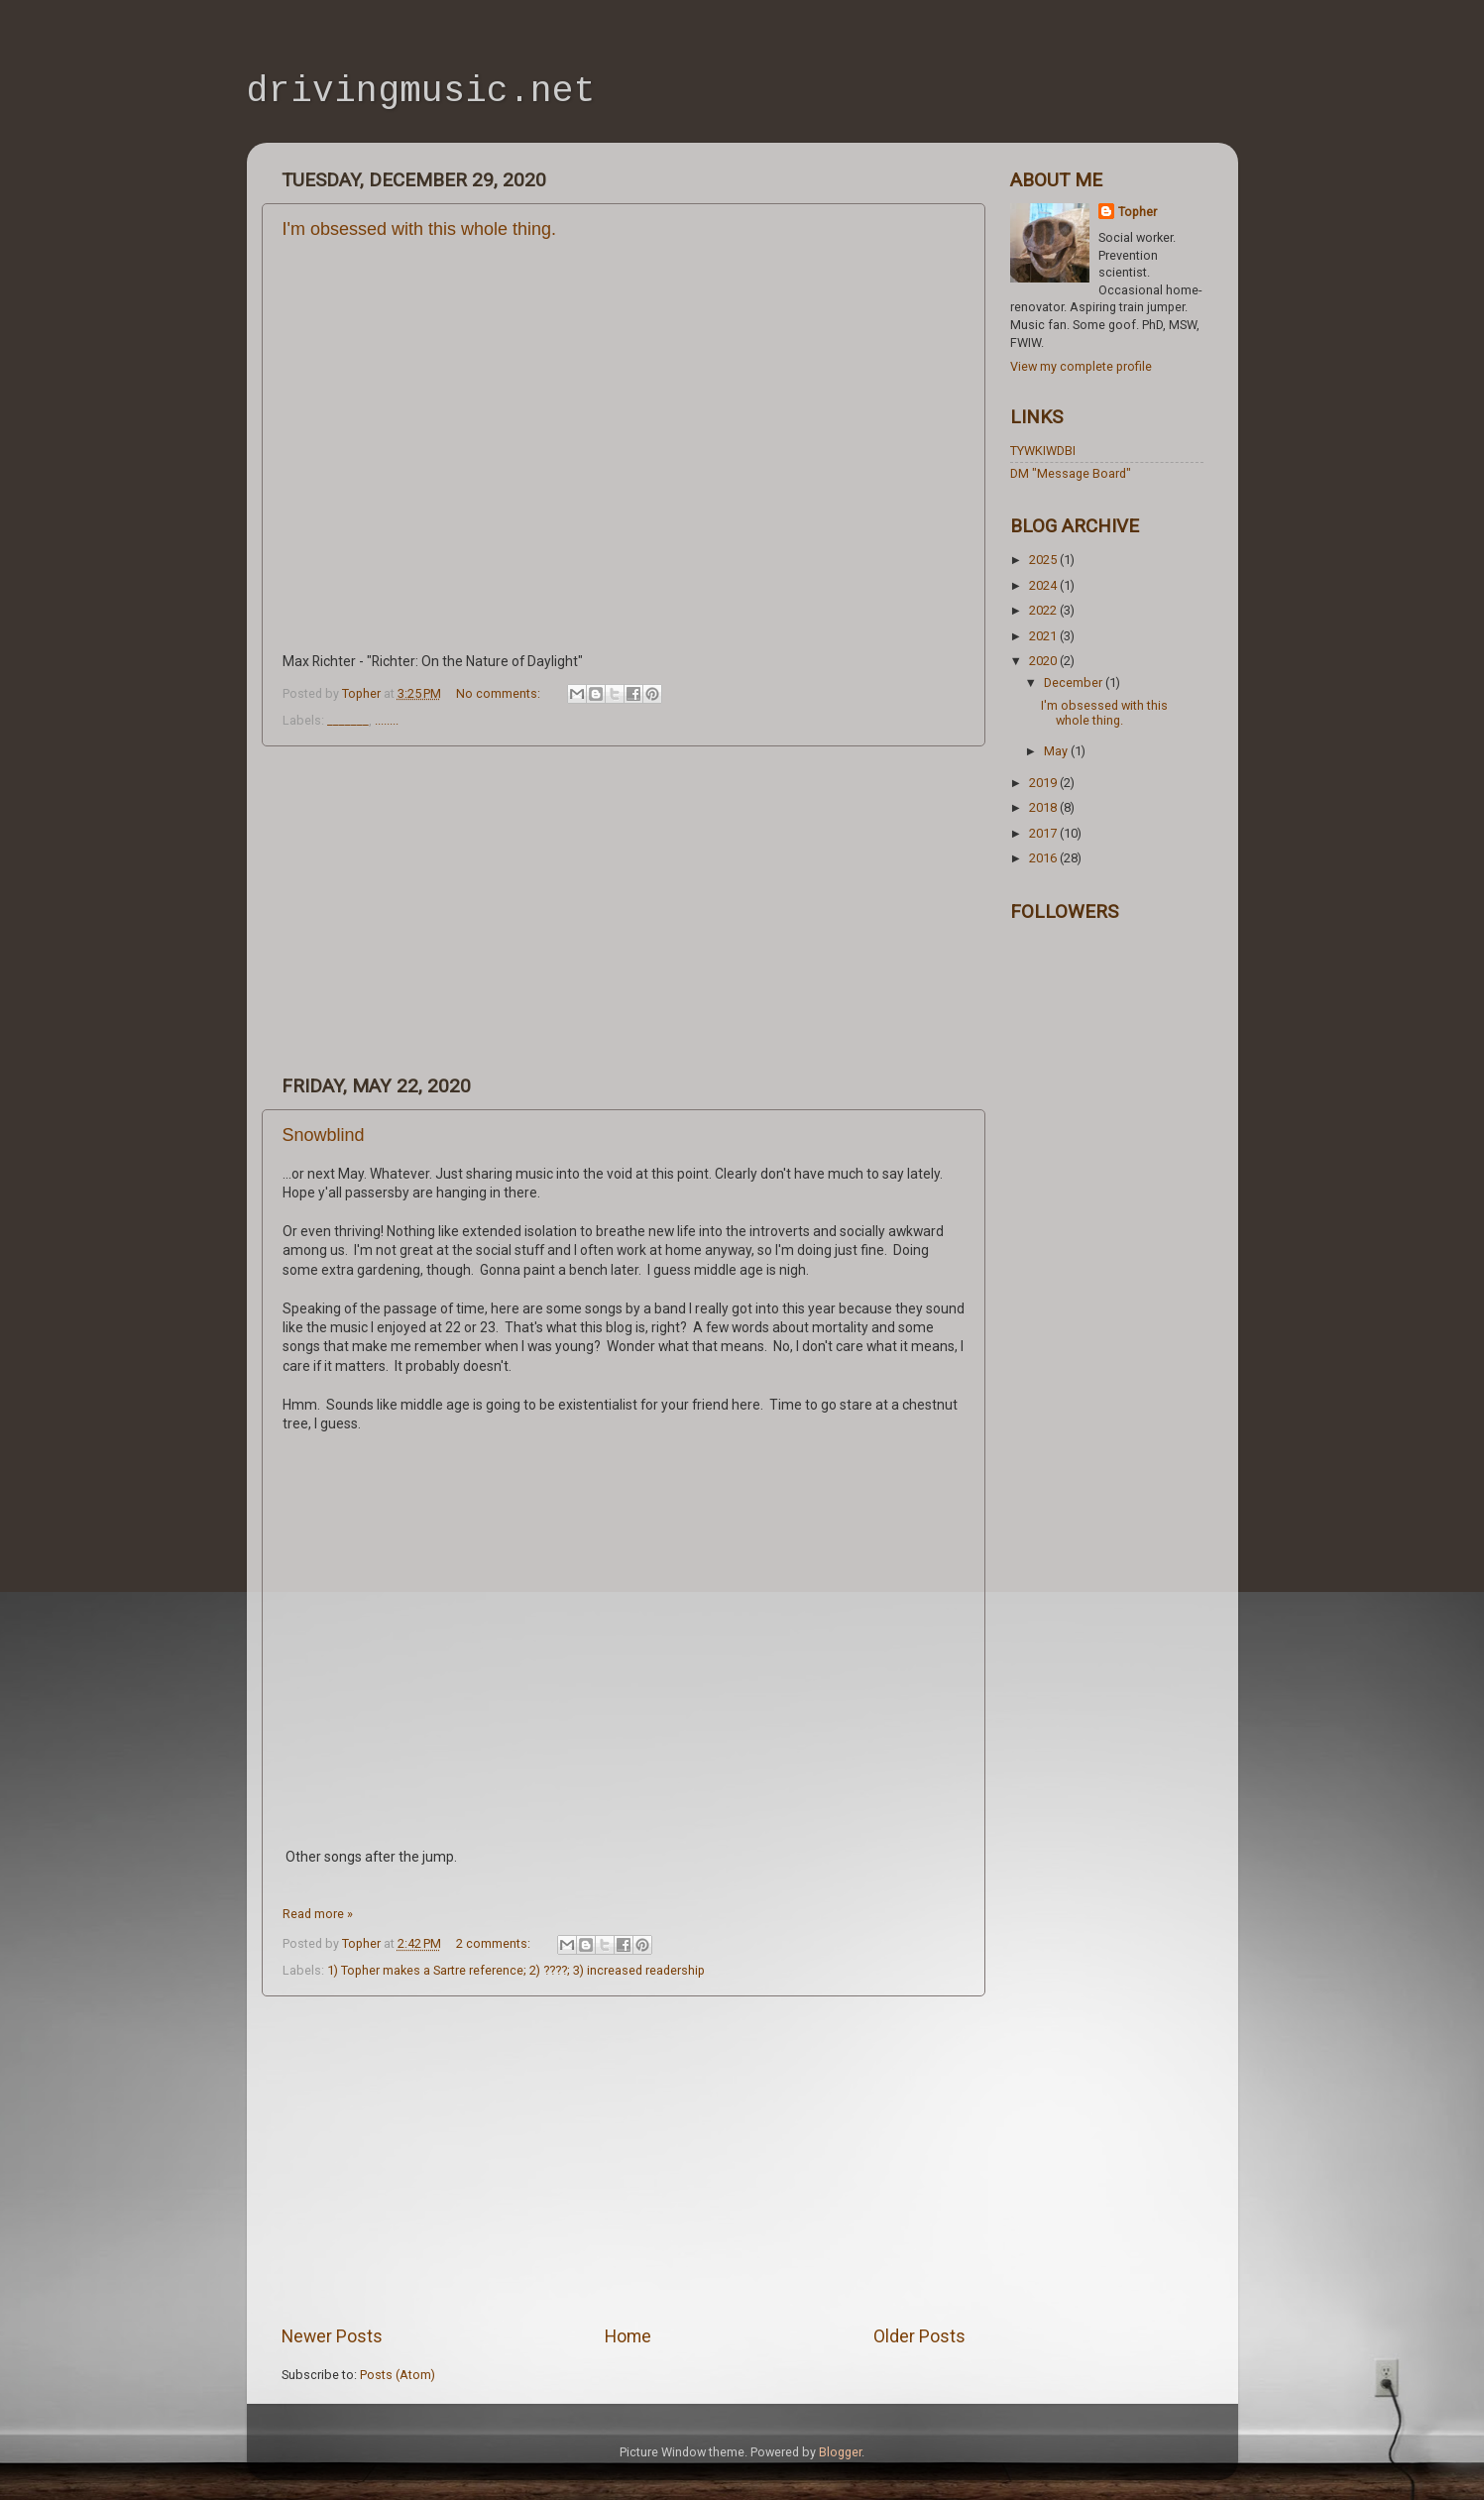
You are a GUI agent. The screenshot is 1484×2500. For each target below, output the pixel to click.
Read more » (318, 1913)
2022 (1044, 610)
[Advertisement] (624, 910)
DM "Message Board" (1070, 473)
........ (387, 720)
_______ (348, 720)
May (1057, 750)
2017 (1044, 833)
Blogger (840, 2451)
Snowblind (324, 1135)
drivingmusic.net (421, 91)
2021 (1044, 635)
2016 (1044, 858)
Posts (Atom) (397, 2374)
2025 (1044, 559)
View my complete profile (1081, 366)
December (1074, 682)
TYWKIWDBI (1043, 450)
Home (628, 2336)
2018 (1044, 807)
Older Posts (919, 2336)
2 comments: (494, 1943)
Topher (1137, 211)
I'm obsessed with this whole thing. (420, 229)
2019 (1044, 782)
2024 (1044, 585)
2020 (1044, 660)
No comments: (499, 693)
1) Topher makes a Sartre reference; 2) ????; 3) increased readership (516, 1970)
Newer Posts (332, 2336)
